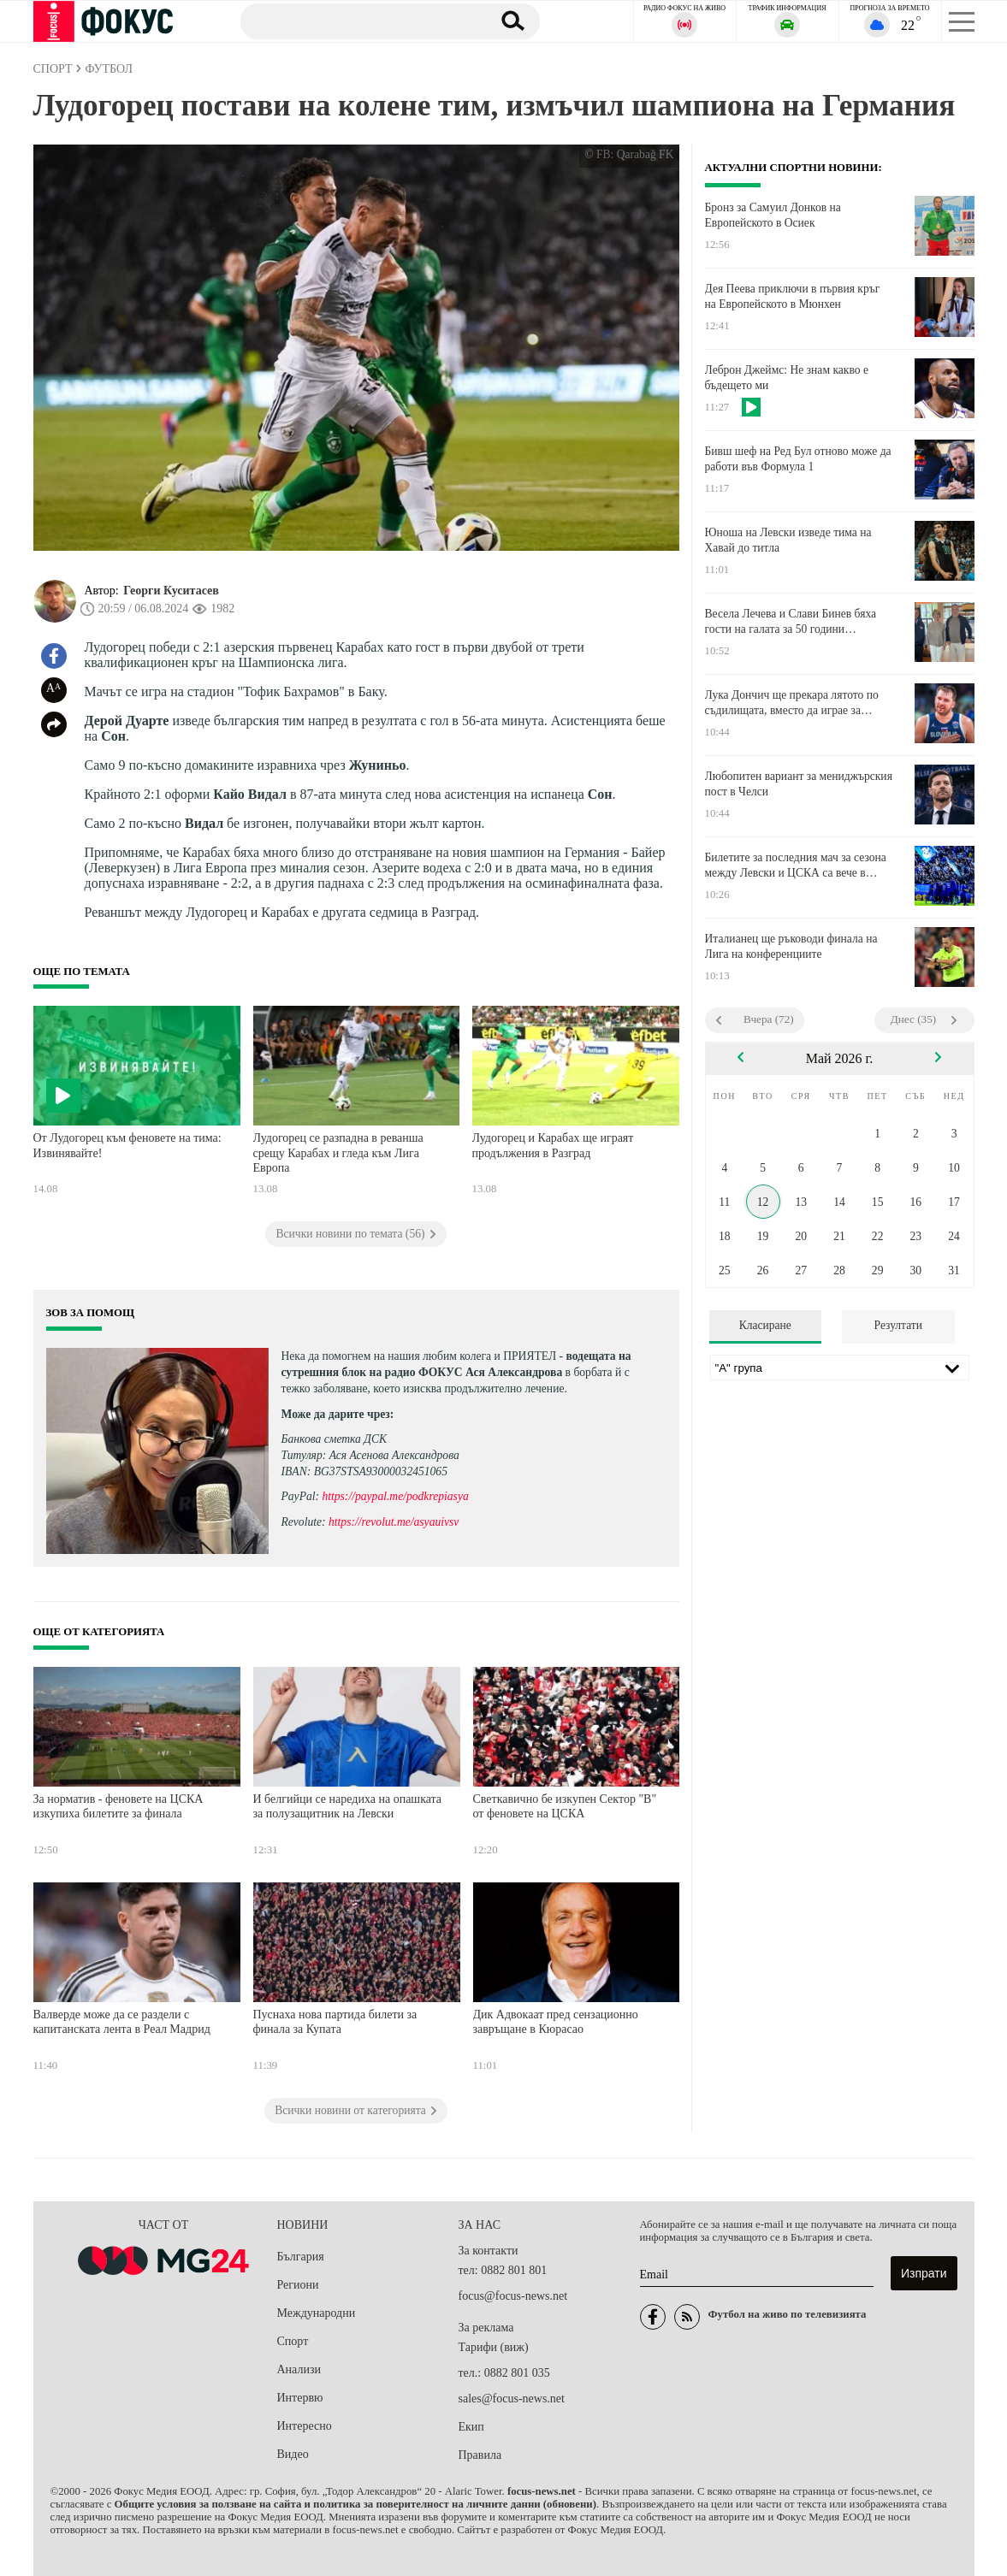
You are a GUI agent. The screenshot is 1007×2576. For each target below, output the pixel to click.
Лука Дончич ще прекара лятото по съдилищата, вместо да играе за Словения (792, 703)
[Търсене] (357, 20)
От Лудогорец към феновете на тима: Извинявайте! (127, 1145)
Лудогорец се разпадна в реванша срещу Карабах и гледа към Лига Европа (338, 1152)
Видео (293, 2454)
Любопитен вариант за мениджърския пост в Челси (798, 784)
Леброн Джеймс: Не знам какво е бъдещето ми (786, 377)
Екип (471, 2426)
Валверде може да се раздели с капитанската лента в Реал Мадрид (121, 2022)
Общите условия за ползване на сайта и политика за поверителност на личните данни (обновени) (355, 2504)
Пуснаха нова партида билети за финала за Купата (335, 2022)
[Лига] (839, 1367)
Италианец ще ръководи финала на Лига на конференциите (791, 946)
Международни (316, 2313)
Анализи (299, 2369)
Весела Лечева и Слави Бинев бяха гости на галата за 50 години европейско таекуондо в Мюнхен (791, 621)
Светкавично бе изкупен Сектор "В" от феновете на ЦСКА (565, 1807)
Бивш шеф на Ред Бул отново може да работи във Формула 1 (798, 459)
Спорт (293, 2341)
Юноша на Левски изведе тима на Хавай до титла (788, 540)
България (300, 2256)
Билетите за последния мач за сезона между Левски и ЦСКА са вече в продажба (795, 865)
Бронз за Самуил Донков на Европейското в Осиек (773, 215)
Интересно (304, 2425)
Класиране (765, 1325)
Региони (298, 2284)
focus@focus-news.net (513, 2295)
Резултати (898, 1325)
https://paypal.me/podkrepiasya (395, 1496)
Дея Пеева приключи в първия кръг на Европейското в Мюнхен (792, 296)
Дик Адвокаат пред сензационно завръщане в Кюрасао (555, 2022)
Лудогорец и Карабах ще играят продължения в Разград (553, 1145)
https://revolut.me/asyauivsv (394, 1521)
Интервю (300, 2397)
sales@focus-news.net (512, 2398)
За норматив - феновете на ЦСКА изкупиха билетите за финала (118, 1807)
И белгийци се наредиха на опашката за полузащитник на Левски (347, 1807)
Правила (480, 2455)
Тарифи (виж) (494, 2347)
